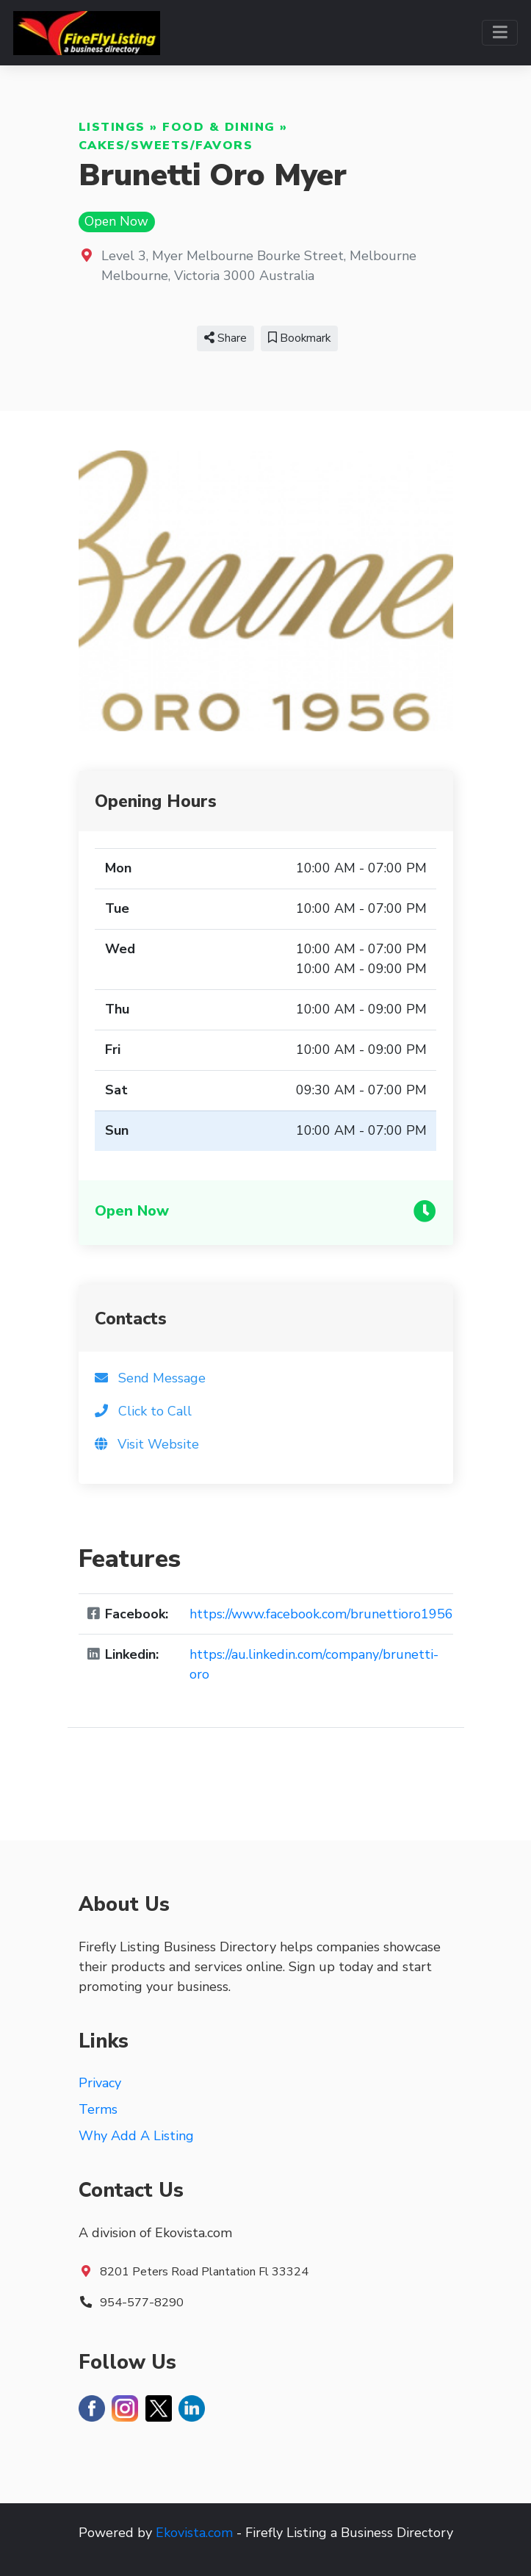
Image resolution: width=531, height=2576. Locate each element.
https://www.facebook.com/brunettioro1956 (321, 1614)
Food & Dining (218, 127)
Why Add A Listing (136, 2136)
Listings (112, 127)
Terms (98, 2109)
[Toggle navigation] (500, 33)
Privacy (100, 2083)
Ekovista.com (194, 2532)
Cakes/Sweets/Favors (166, 145)
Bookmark (299, 338)
